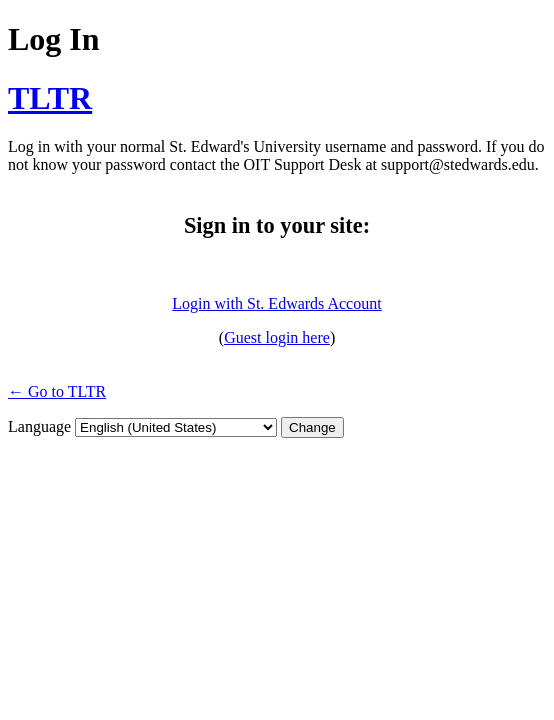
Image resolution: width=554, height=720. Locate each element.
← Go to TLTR (57, 391)
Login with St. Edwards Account (276, 303)
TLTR (50, 98)
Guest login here (277, 337)
